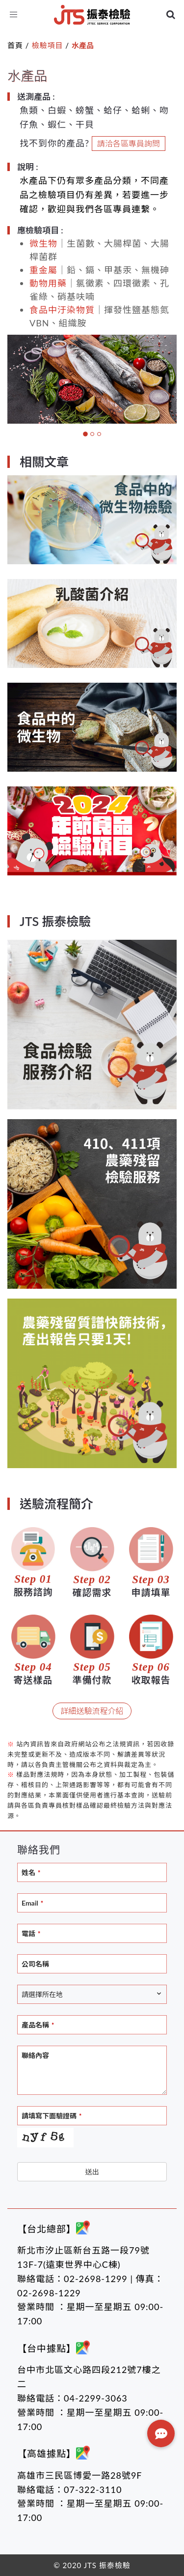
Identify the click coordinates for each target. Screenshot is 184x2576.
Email (32, 1903)
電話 (31, 1933)
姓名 (31, 1872)
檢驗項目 (47, 45)
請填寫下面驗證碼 (51, 2116)
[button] (161, 2433)
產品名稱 (38, 2025)
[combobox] (92, 1994)
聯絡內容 (35, 2055)
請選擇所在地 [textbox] (42, 1994)
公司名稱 (35, 1964)
